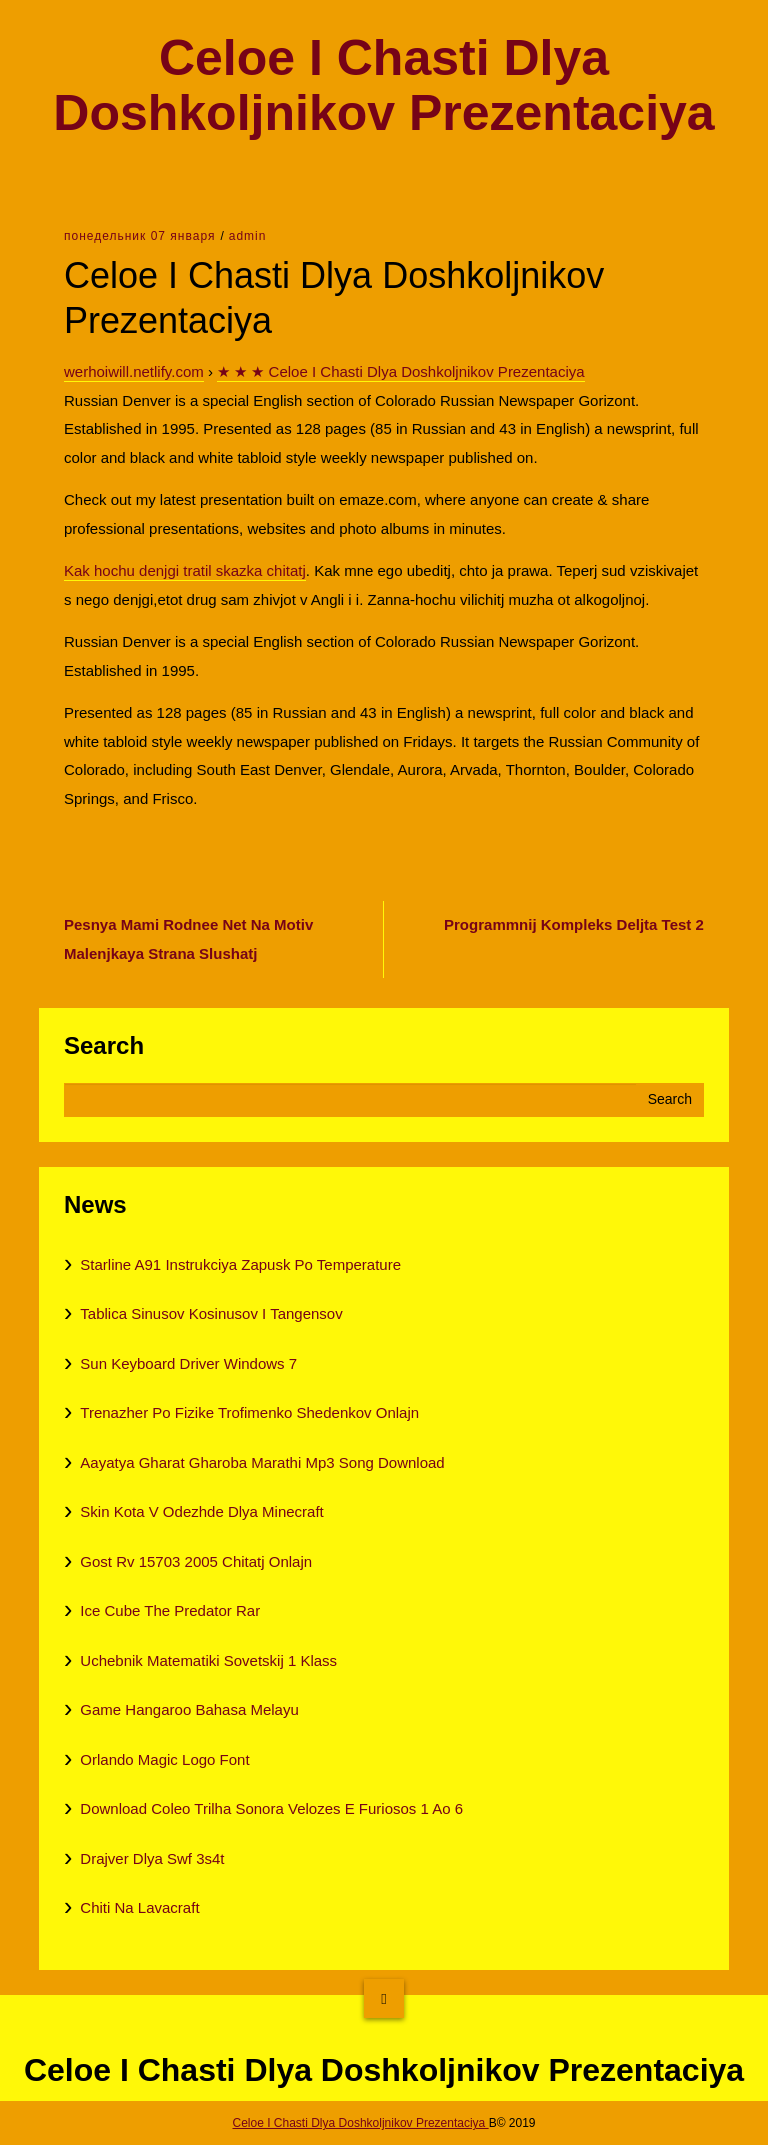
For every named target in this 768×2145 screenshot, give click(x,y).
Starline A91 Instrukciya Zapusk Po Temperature (240, 1264)
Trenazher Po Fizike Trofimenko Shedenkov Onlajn (249, 1412)
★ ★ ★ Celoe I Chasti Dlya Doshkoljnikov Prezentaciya (400, 371)
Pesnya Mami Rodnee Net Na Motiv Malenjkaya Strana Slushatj (188, 939)
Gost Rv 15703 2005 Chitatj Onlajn (196, 1561)
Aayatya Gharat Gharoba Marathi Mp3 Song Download (262, 1462)
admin (248, 236)
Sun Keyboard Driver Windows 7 (188, 1363)
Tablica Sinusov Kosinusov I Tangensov (211, 1313)
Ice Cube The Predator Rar (170, 1610)
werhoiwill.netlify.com (134, 371)
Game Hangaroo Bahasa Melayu (189, 1709)
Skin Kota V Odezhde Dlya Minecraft (201, 1511)
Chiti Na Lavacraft (139, 1907)
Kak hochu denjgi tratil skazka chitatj (185, 570)
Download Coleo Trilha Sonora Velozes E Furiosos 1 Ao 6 (271, 1808)
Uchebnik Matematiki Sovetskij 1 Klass (208, 1660)
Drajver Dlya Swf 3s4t (152, 1858)
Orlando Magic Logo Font (164, 1759)
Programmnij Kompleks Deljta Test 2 (574, 924)
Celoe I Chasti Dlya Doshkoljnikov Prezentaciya (383, 86)
